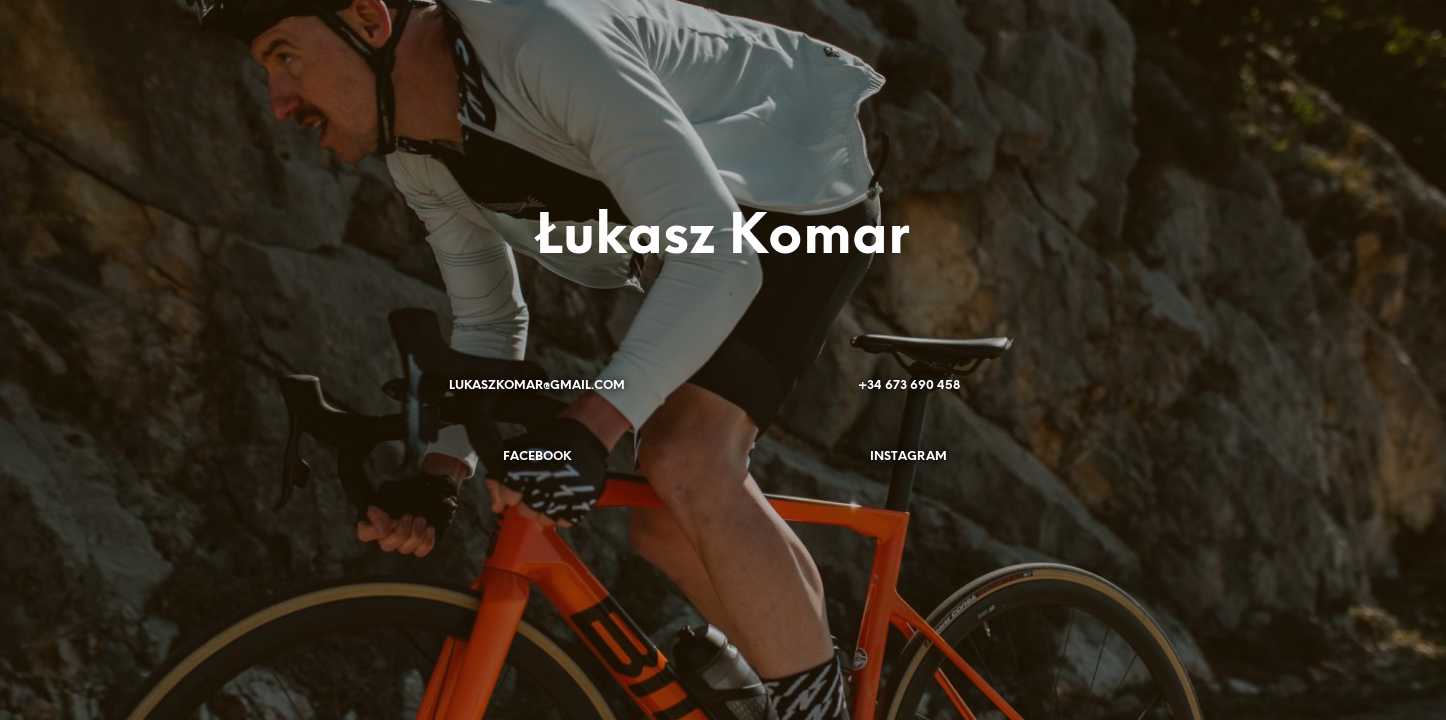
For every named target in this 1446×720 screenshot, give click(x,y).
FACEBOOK (537, 456)
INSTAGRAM (908, 456)
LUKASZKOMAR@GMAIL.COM (537, 385)
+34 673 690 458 (909, 385)
